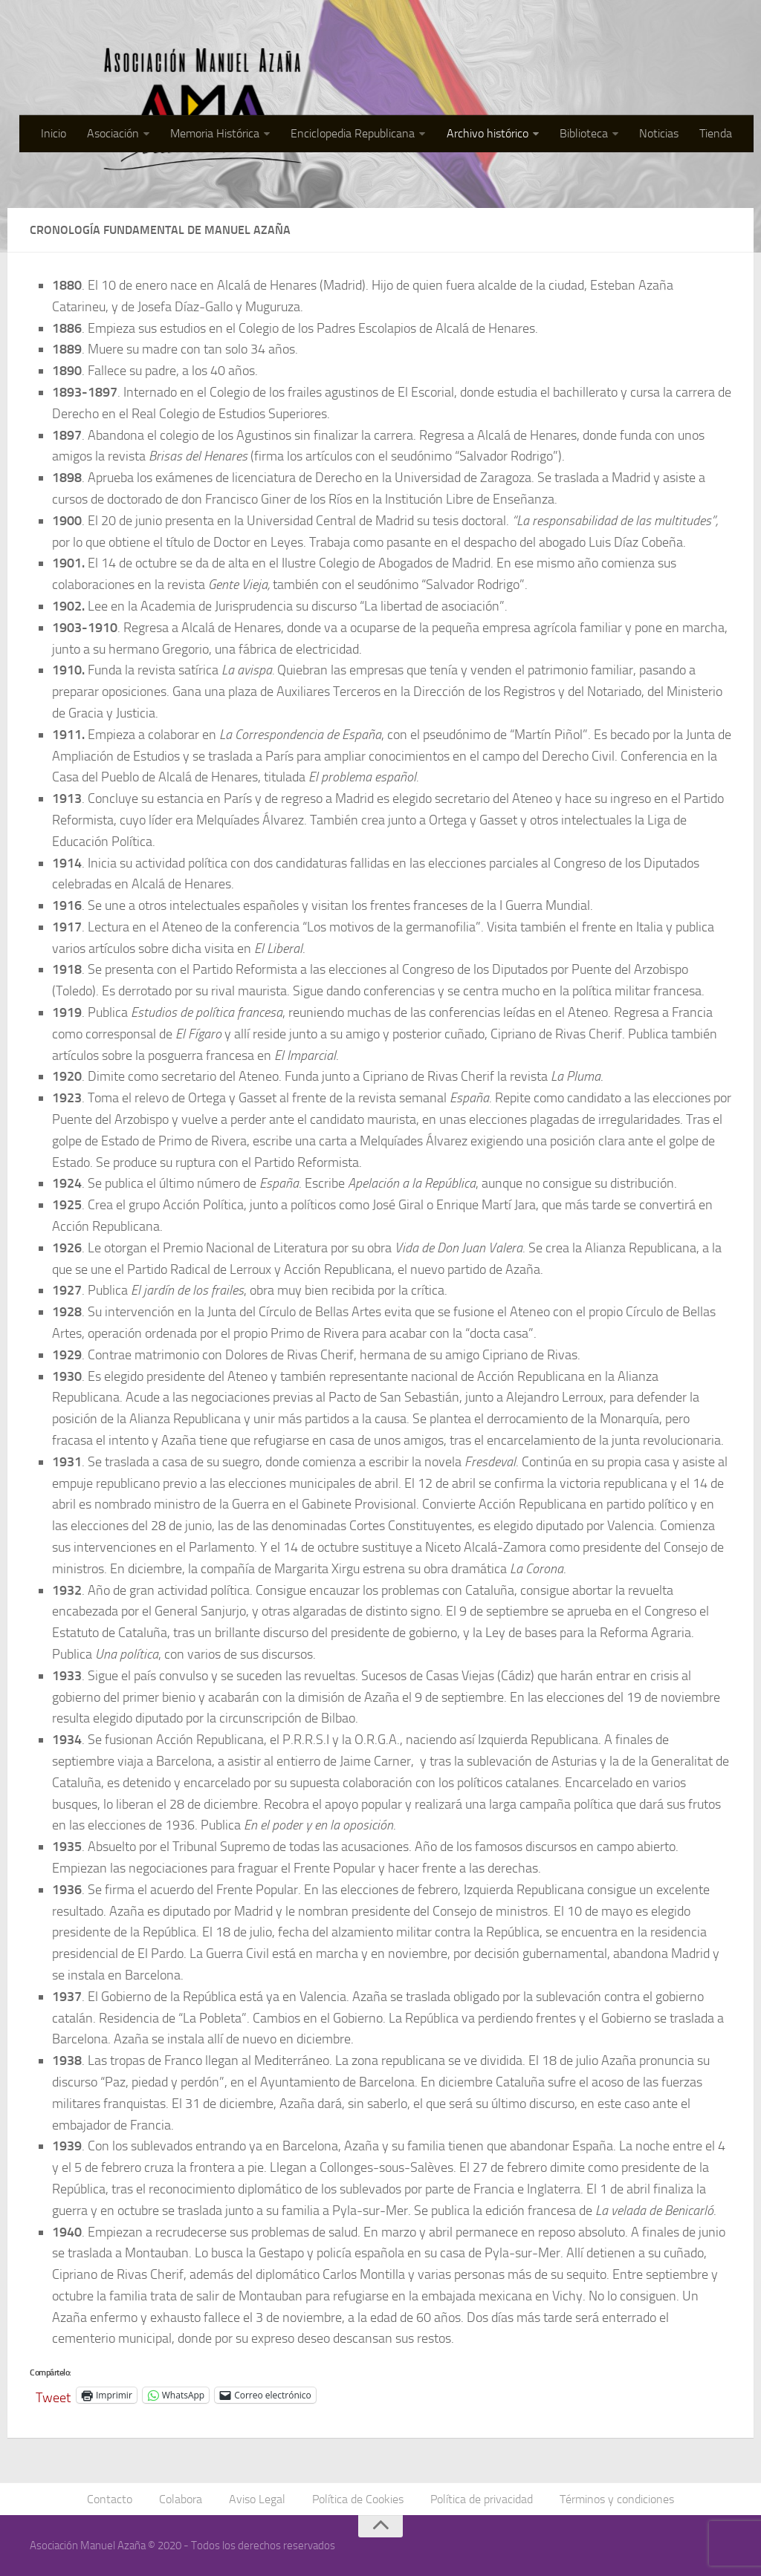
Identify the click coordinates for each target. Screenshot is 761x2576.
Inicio (54, 133)
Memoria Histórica (215, 133)
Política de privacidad (481, 2499)
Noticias (659, 133)
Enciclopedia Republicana (353, 133)
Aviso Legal (257, 2499)
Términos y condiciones (617, 2499)
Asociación (114, 133)
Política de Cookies (358, 2499)
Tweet (53, 2395)
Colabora (180, 2499)
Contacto (109, 2499)
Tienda (715, 133)
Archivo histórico (487, 133)
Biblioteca (584, 133)
